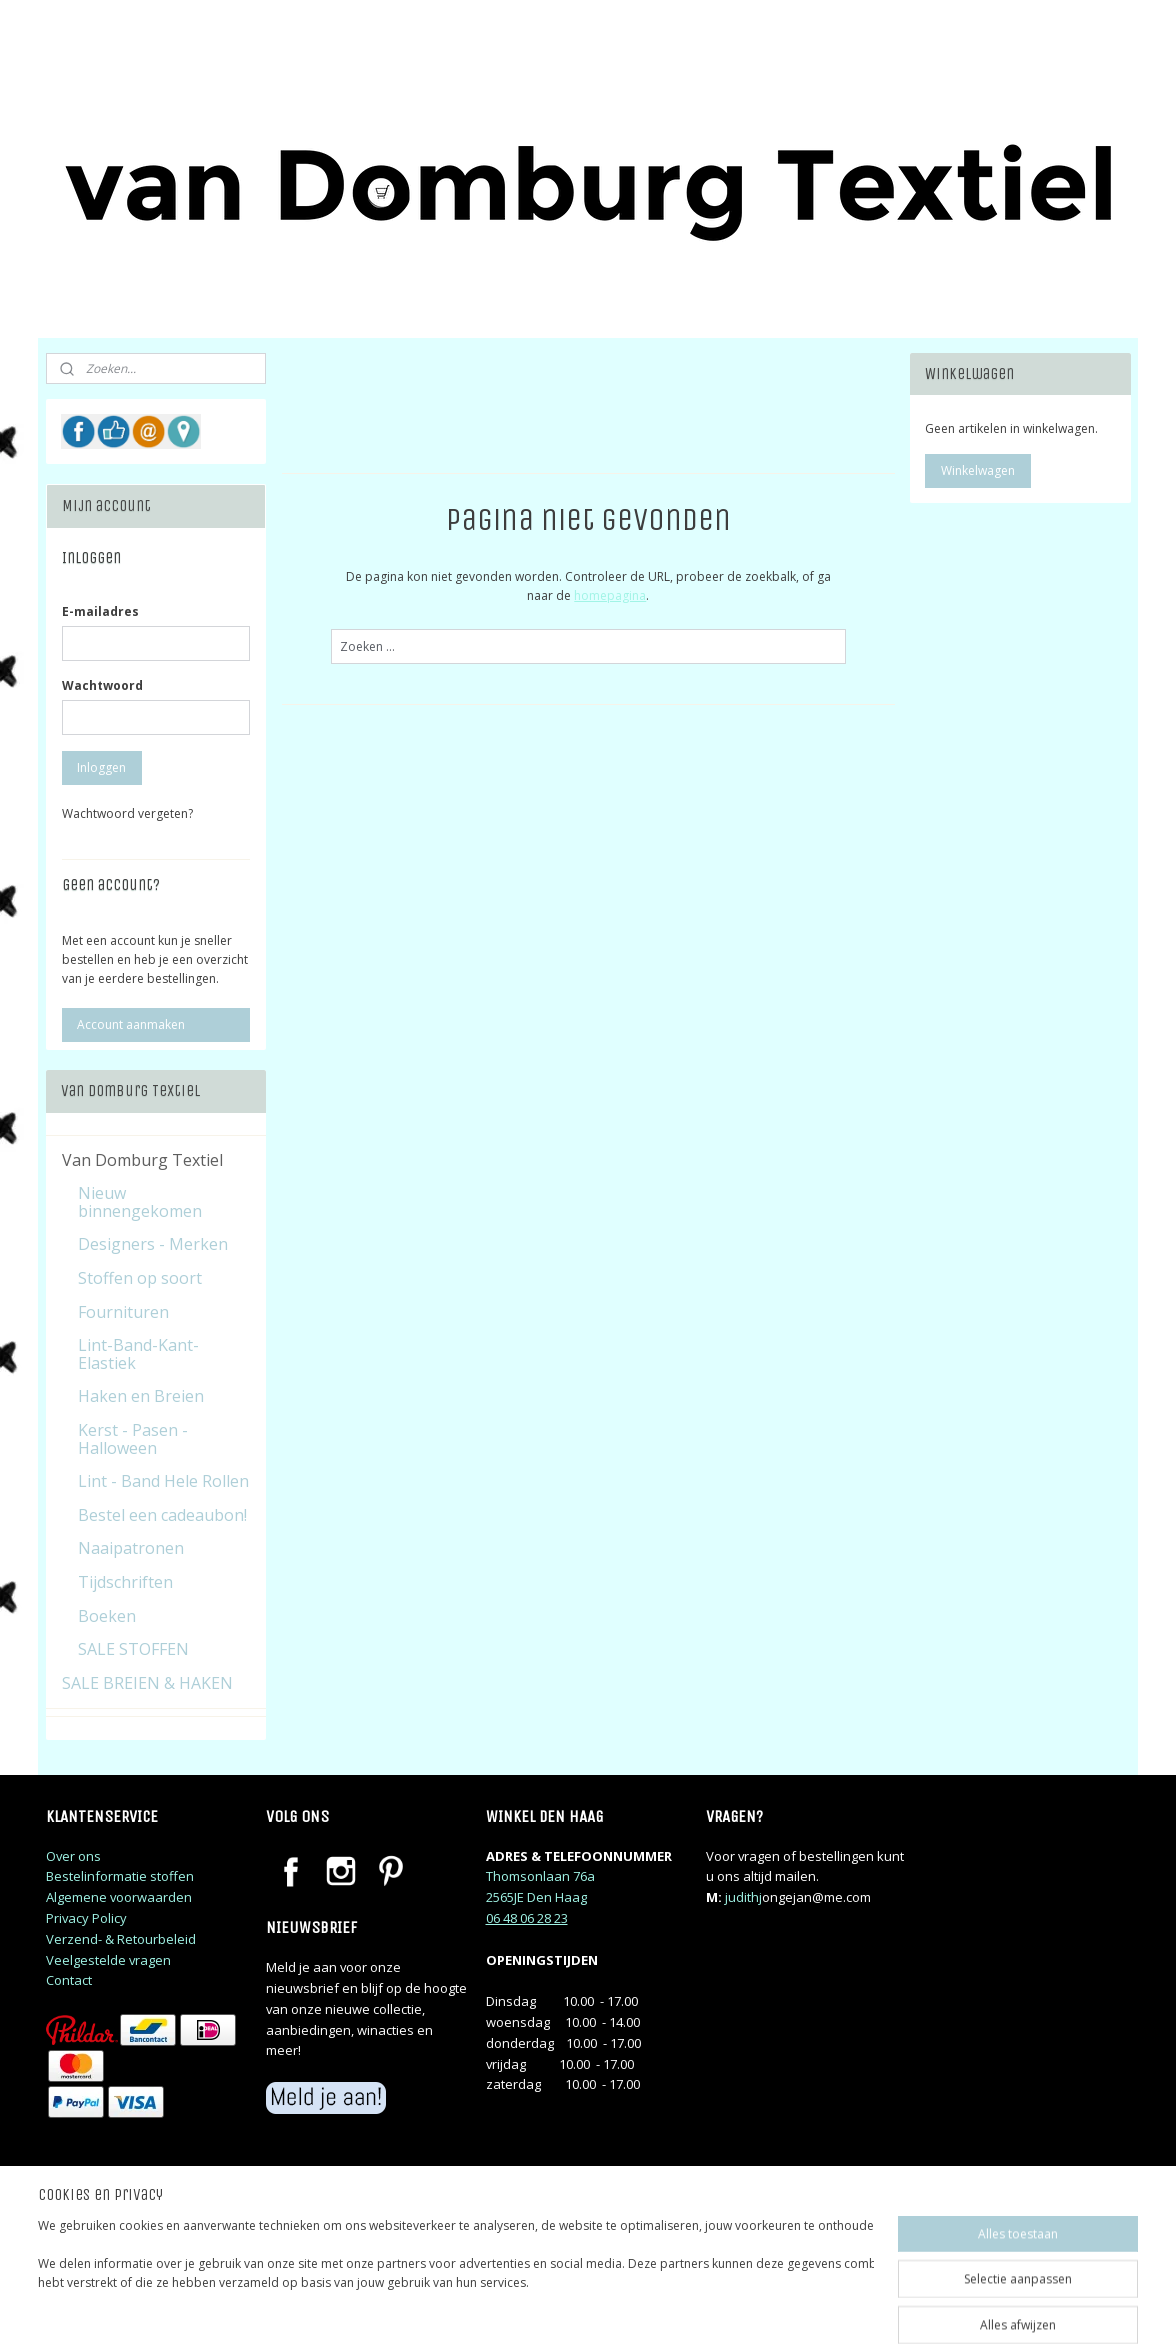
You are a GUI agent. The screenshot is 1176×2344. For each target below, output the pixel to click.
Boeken (107, 1616)
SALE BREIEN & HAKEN (147, 1683)
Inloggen (101, 767)
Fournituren (123, 1312)
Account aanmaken (131, 1024)
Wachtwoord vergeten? (127, 813)
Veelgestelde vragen (108, 1960)
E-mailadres (100, 611)
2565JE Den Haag (536, 1897)
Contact (69, 1980)
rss (715, 2307)
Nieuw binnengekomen (140, 1202)
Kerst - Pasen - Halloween (133, 1439)
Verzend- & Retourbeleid (121, 1939)
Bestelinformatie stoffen (120, 1876)
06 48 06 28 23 (527, 1918)
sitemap (673, 2307)
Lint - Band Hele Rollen (163, 1481)
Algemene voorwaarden (119, 1897)
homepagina (610, 595)
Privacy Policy (86, 1918)
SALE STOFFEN (133, 1649)
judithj (743, 1897)
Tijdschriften (125, 1582)
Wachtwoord (102, 685)
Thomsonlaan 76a (540, 1876)
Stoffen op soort (140, 1278)
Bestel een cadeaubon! (162, 1515)
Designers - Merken (153, 1244)
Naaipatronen (131, 1548)
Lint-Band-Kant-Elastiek (138, 1354)
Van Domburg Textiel (142, 1160)
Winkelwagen (978, 470)
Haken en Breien (141, 1396)
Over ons (73, 1856)
